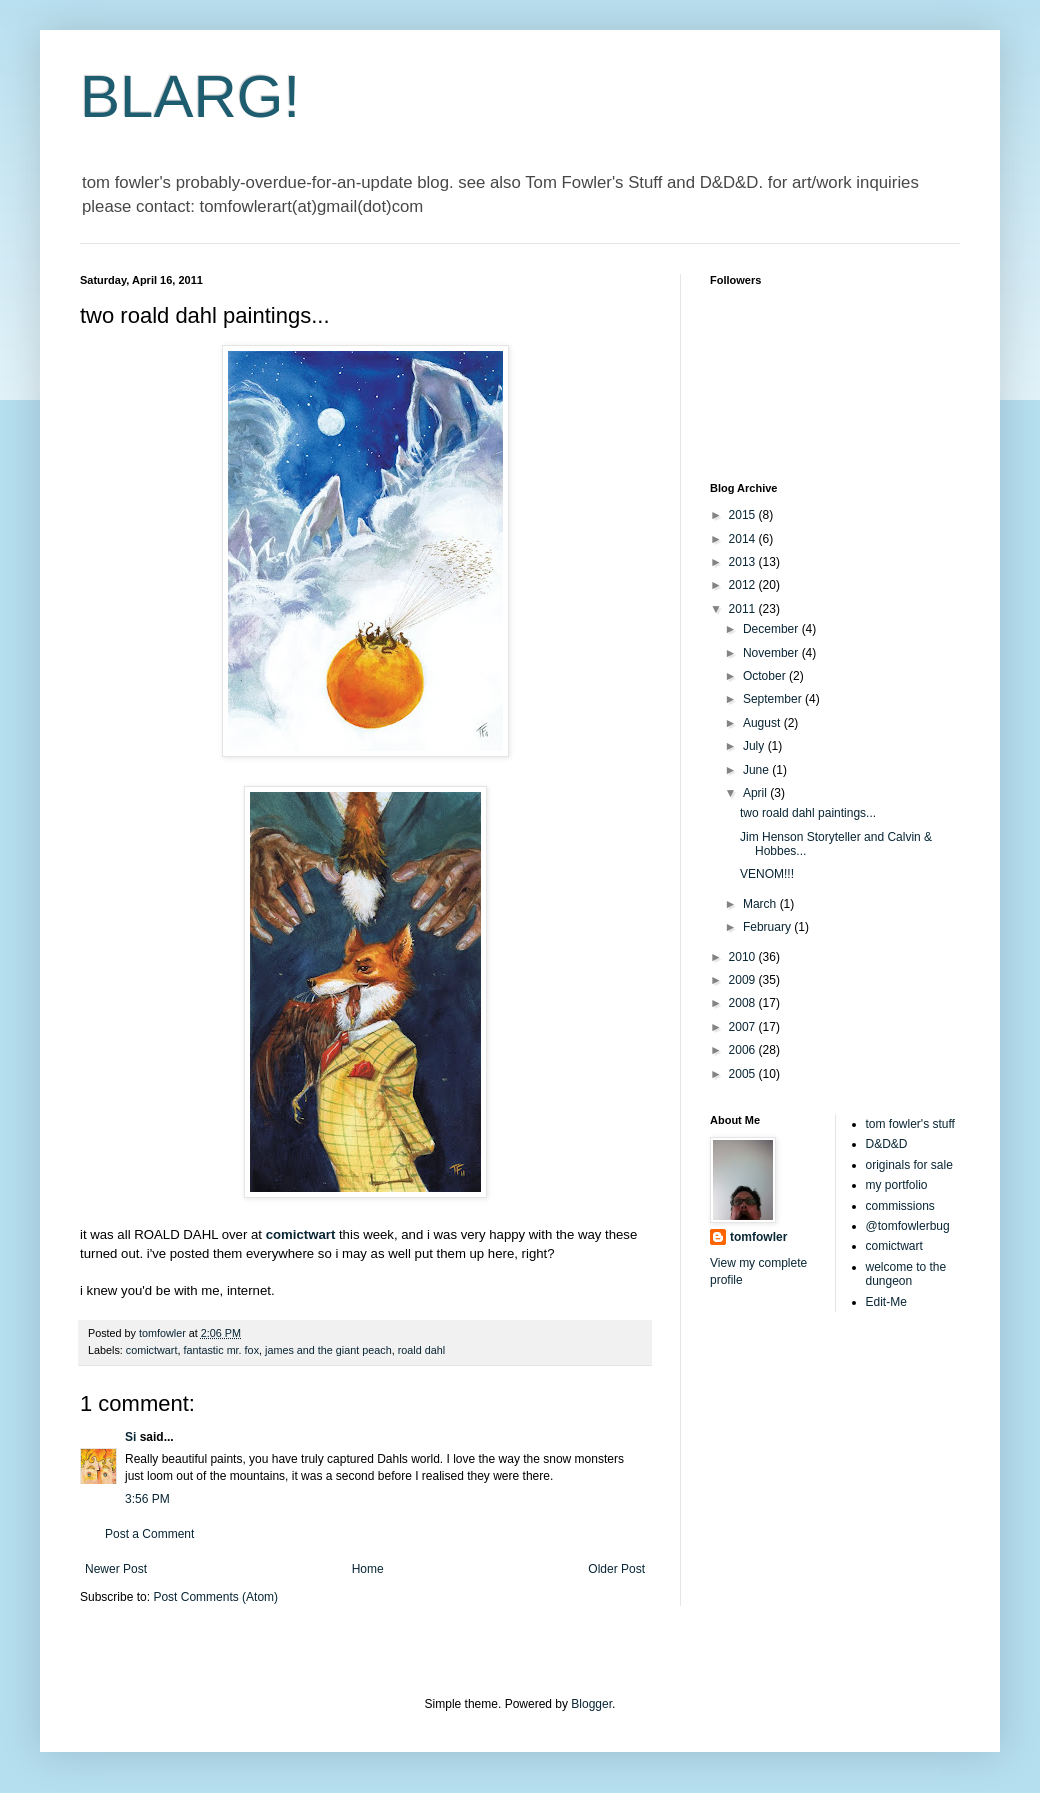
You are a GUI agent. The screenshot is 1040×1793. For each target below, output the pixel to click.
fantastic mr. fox (221, 1350)
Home (368, 1569)
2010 (744, 957)
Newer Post (116, 1569)
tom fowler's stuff (910, 1124)
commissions (900, 1206)
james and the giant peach (328, 1350)
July (755, 746)
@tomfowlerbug (908, 1226)
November (772, 653)
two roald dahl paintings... (808, 813)
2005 (744, 1074)
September (774, 699)
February (768, 927)
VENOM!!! (767, 874)
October (766, 676)
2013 (744, 562)
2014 (744, 539)
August (763, 723)
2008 (744, 1003)
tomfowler (758, 1237)
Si (130, 1437)
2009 (744, 980)
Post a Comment (149, 1534)
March (761, 904)
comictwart (152, 1350)
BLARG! (190, 96)
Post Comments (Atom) (215, 1597)
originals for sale (909, 1165)
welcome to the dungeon (906, 1274)
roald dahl (421, 1350)
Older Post (616, 1569)
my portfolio (897, 1185)
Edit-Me (886, 1302)
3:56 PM (147, 1499)
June (757, 770)
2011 (744, 609)
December (772, 629)
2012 (744, 585)
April (756, 793)
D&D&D (887, 1144)
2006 (744, 1050)
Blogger (591, 1704)
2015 (744, 515)
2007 (744, 1027)
